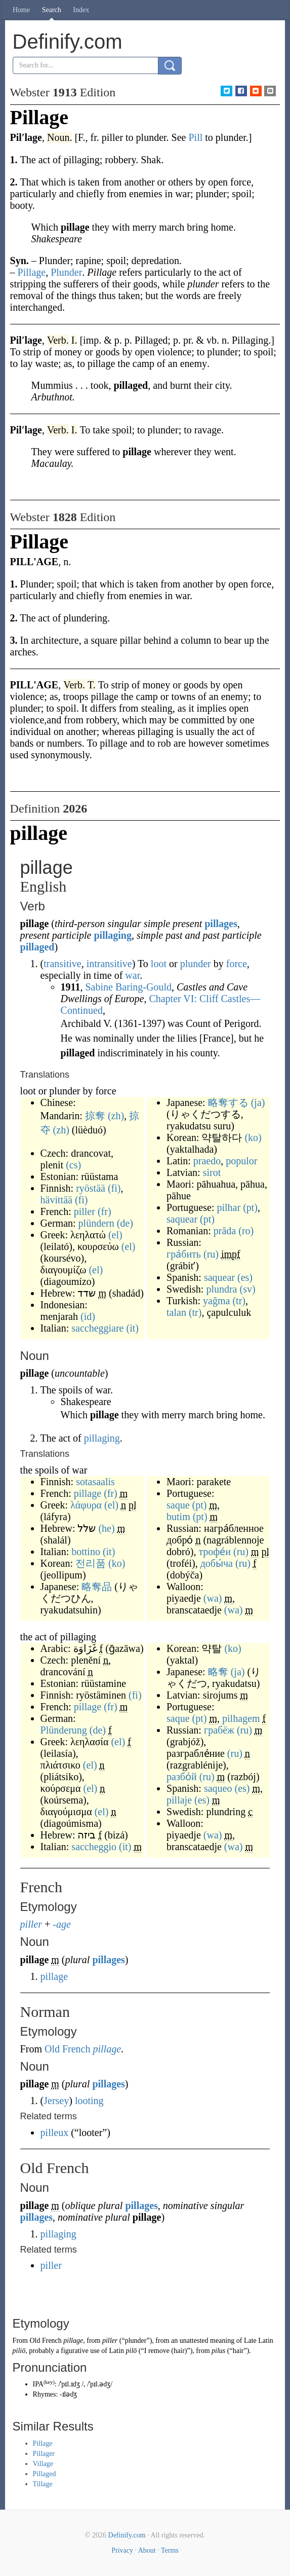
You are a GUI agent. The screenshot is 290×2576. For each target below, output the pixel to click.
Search (51, 10)
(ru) (211, 1254)
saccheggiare (97, 1328)
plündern (96, 1223)
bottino (85, 1551)
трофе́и (214, 1551)
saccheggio (93, 1846)
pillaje (179, 1800)
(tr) (238, 1300)
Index (81, 10)
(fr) (104, 1211)
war (132, 975)
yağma (216, 1300)
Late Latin (258, 2340)
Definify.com (127, 2535)
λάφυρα (86, 1505)
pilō (131, 2350)
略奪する (228, 1102)
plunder (195, 963)
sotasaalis (95, 1481)
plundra (221, 1289)
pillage (87, 1493)
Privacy (122, 2550)
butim (178, 1516)
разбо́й (182, 1776)
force (236, 963)
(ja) (258, 1102)
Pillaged (44, 2474)
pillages (220, 923)
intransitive (109, 963)
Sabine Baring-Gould (129, 986)
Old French (68, 2048)
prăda (225, 1230)
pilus (218, 2350)
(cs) (73, 1164)
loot (159, 963)
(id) (87, 1316)
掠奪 (95, 1115)
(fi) (114, 1188)
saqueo (218, 1788)
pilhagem (241, 1718)
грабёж (219, 1730)
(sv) (247, 1289)
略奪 (218, 1671)
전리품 (90, 1563)
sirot (212, 1172)
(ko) (252, 1137)
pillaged (37, 946)
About (147, 2550)
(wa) (212, 1598)
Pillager (44, 2453)
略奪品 (96, 1586)
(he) (106, 1528)
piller (84, 1211)
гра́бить (184, 1254)
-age (62, 1924)
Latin (117, 2350)
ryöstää (90, 1188)
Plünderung (63, 1730)
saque (178, 1505)
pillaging (113, 935)
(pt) (250, 1207)
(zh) (116, 1115)
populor (241, 1160)
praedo (207, 1160)
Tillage (43, 2484)
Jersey (56, 2100)
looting (89, 2100)
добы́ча (216, 1563)
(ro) (246, 1230)
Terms (170, 2550)
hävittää (56, 1199)
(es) (245, 1277)
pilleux (54, 2132)
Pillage (43, 2443)
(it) (133, 1328)
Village (43, 2464)
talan (176, 1312)
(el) (115, 1234)
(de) (125, 1223)
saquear (182, 1219)
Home (21, 10)
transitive (62, 963)
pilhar (228, 1207)
